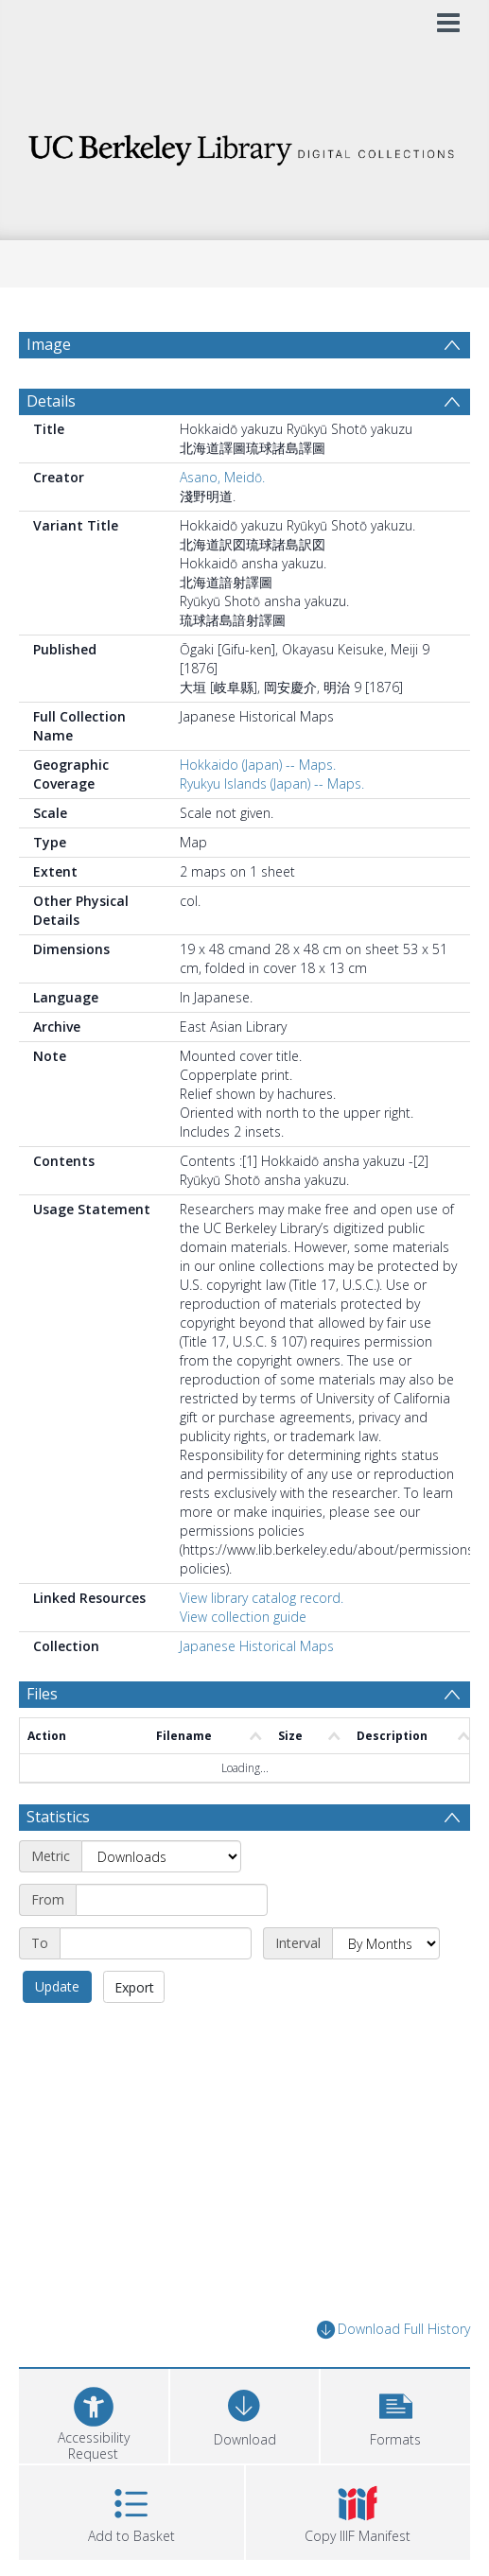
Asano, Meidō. (222, 477)
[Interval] (386, 1943)
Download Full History (393, 2330)
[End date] (156, 1943)
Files (42, 1693)
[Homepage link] (244, 145)
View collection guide (243, 1617)
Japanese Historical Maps (257, 1646)
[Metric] (161, 1856)
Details (51, 401)
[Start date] (172, 1900)
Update (57, 1986)
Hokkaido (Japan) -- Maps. (258, 765)
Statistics (58, 1816)
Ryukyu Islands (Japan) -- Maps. (272, 783)
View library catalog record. (261, 1598)
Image (48, 344)
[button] (395, 2414)
